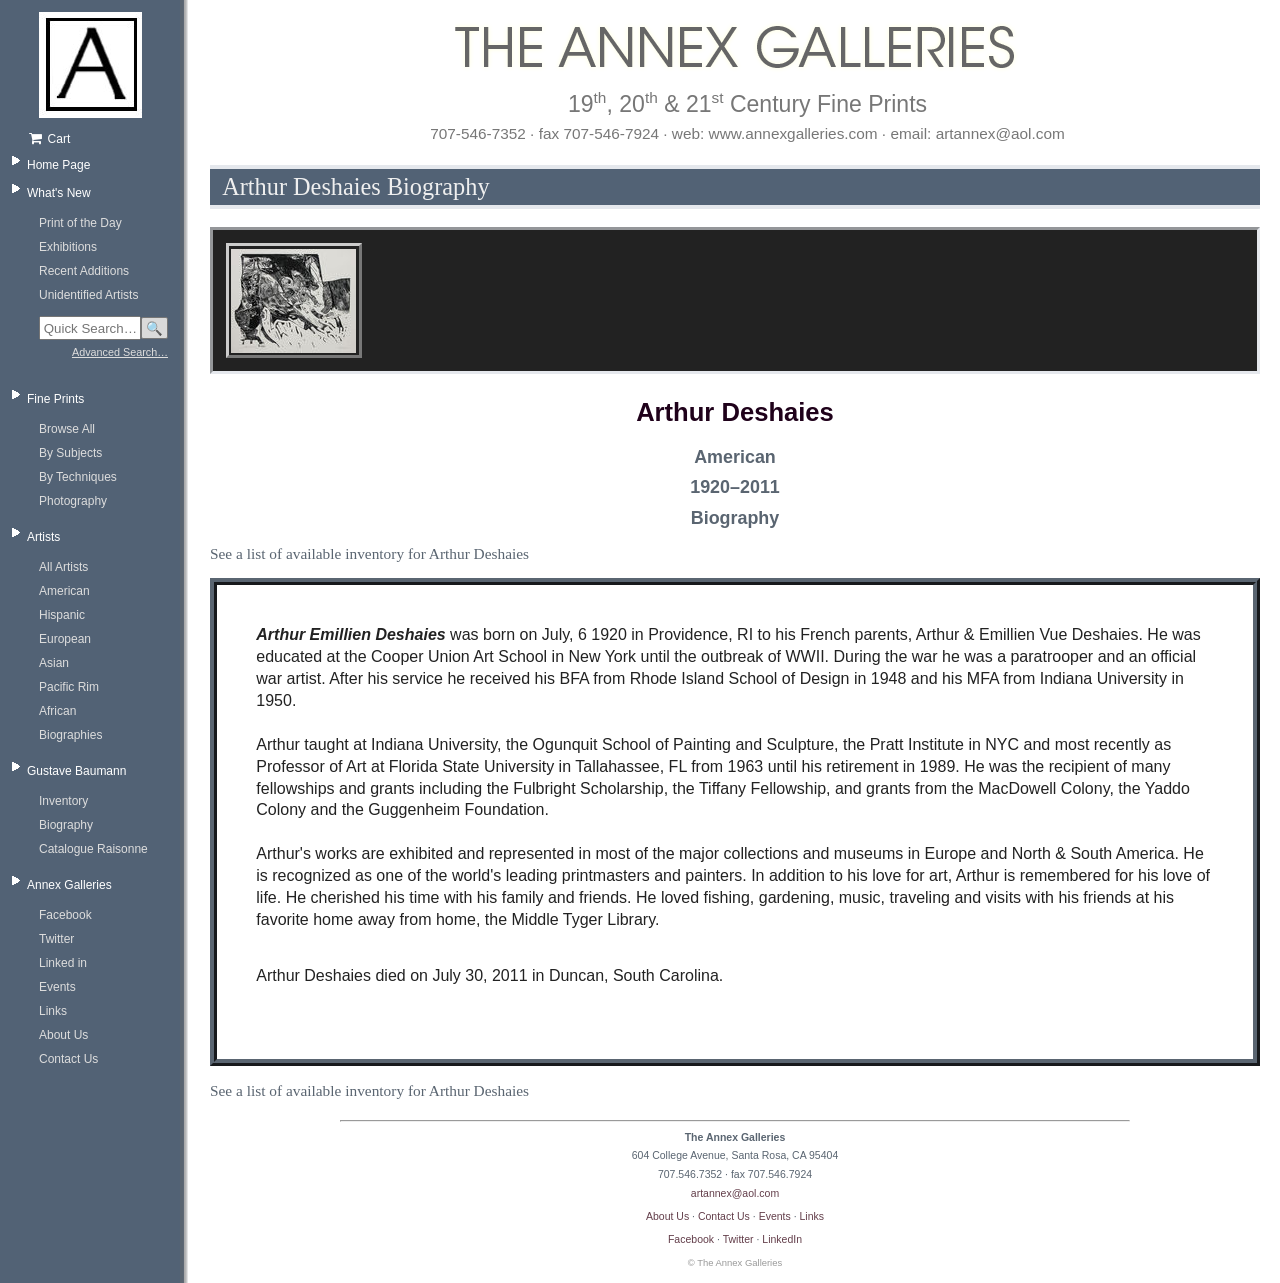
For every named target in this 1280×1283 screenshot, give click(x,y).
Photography (73, 501)
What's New (59, 193)
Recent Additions (84, 271)
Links (53, 1011)
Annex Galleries (69, 885)
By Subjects (70, 453)
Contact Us (68, 1059)
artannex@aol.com (735, 1193)
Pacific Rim (69, 687)
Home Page (58, 165)
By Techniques (78, 477)
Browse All (67, 429)
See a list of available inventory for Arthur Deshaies (369, 553)
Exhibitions (68, 247)
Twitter (56, 939)
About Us (63, 1035)
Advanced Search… (120, 352)
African (57, 711)
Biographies (70, 735)
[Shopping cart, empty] (97, 139)
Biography (66, 825)
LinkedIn (782, 1239)
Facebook (65, 915)
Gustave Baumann (76, 771)
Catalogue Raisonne (93, 849)
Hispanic (62, 615)
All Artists (63, 567)
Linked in (63, 963)
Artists (43, 537)
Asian (54, 663)
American (64, 591)
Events (57, 987)
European (65, 639)
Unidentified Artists (88, 295)
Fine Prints (55, 399)
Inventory (63, 801)
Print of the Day (80, 223)
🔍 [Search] (154, 328)
